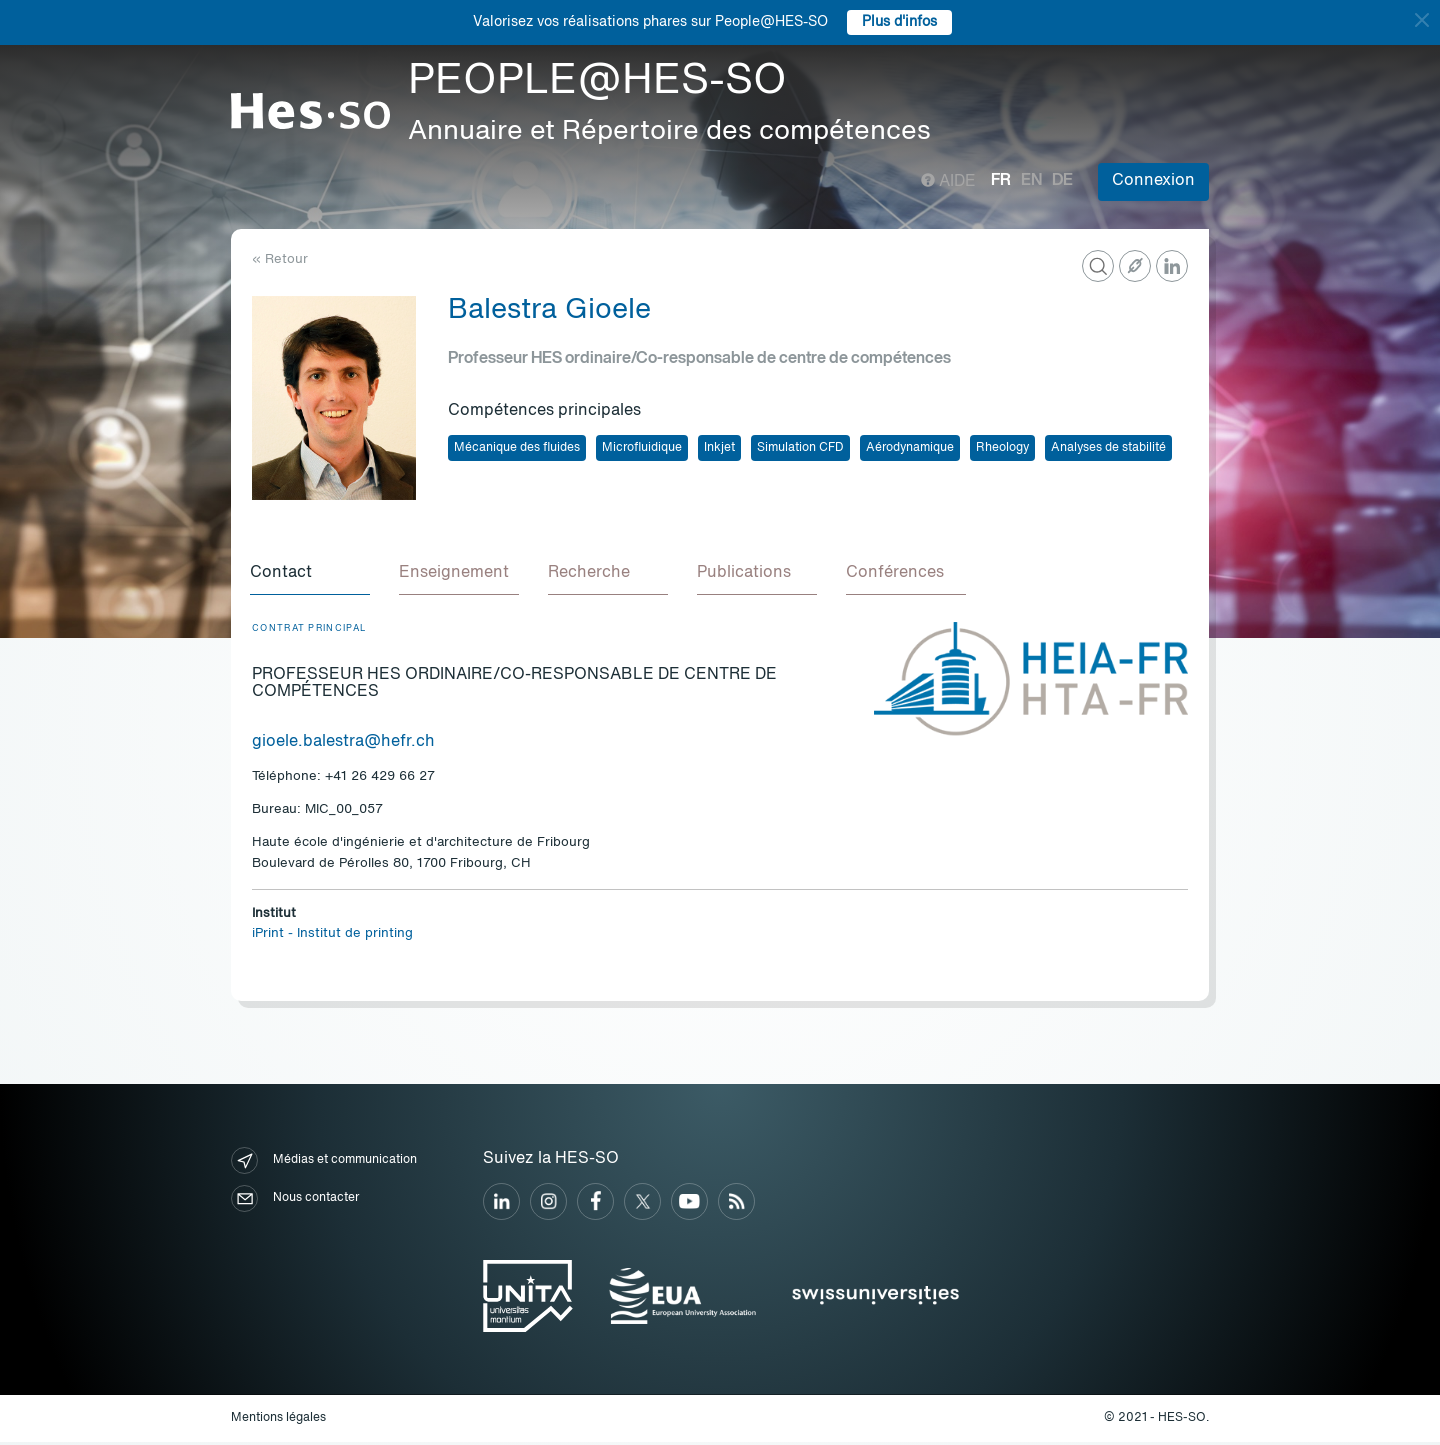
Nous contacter (295, 1201)
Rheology (1002, 448)
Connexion (1153, 181)
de (1062, 181)
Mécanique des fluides (517, 448)
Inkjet (719, 448)
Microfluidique (642, 448)
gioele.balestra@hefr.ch (343, 745)
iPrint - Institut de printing (332, 936)
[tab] (312, 576)
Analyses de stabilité (1108, 448)
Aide (948, 182)
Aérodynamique (910, 448)
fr (1001, 181)
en (1031, 181)
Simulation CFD (800, 448)
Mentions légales (278, 1421)
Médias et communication (324, 1163)
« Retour (280, 259)
